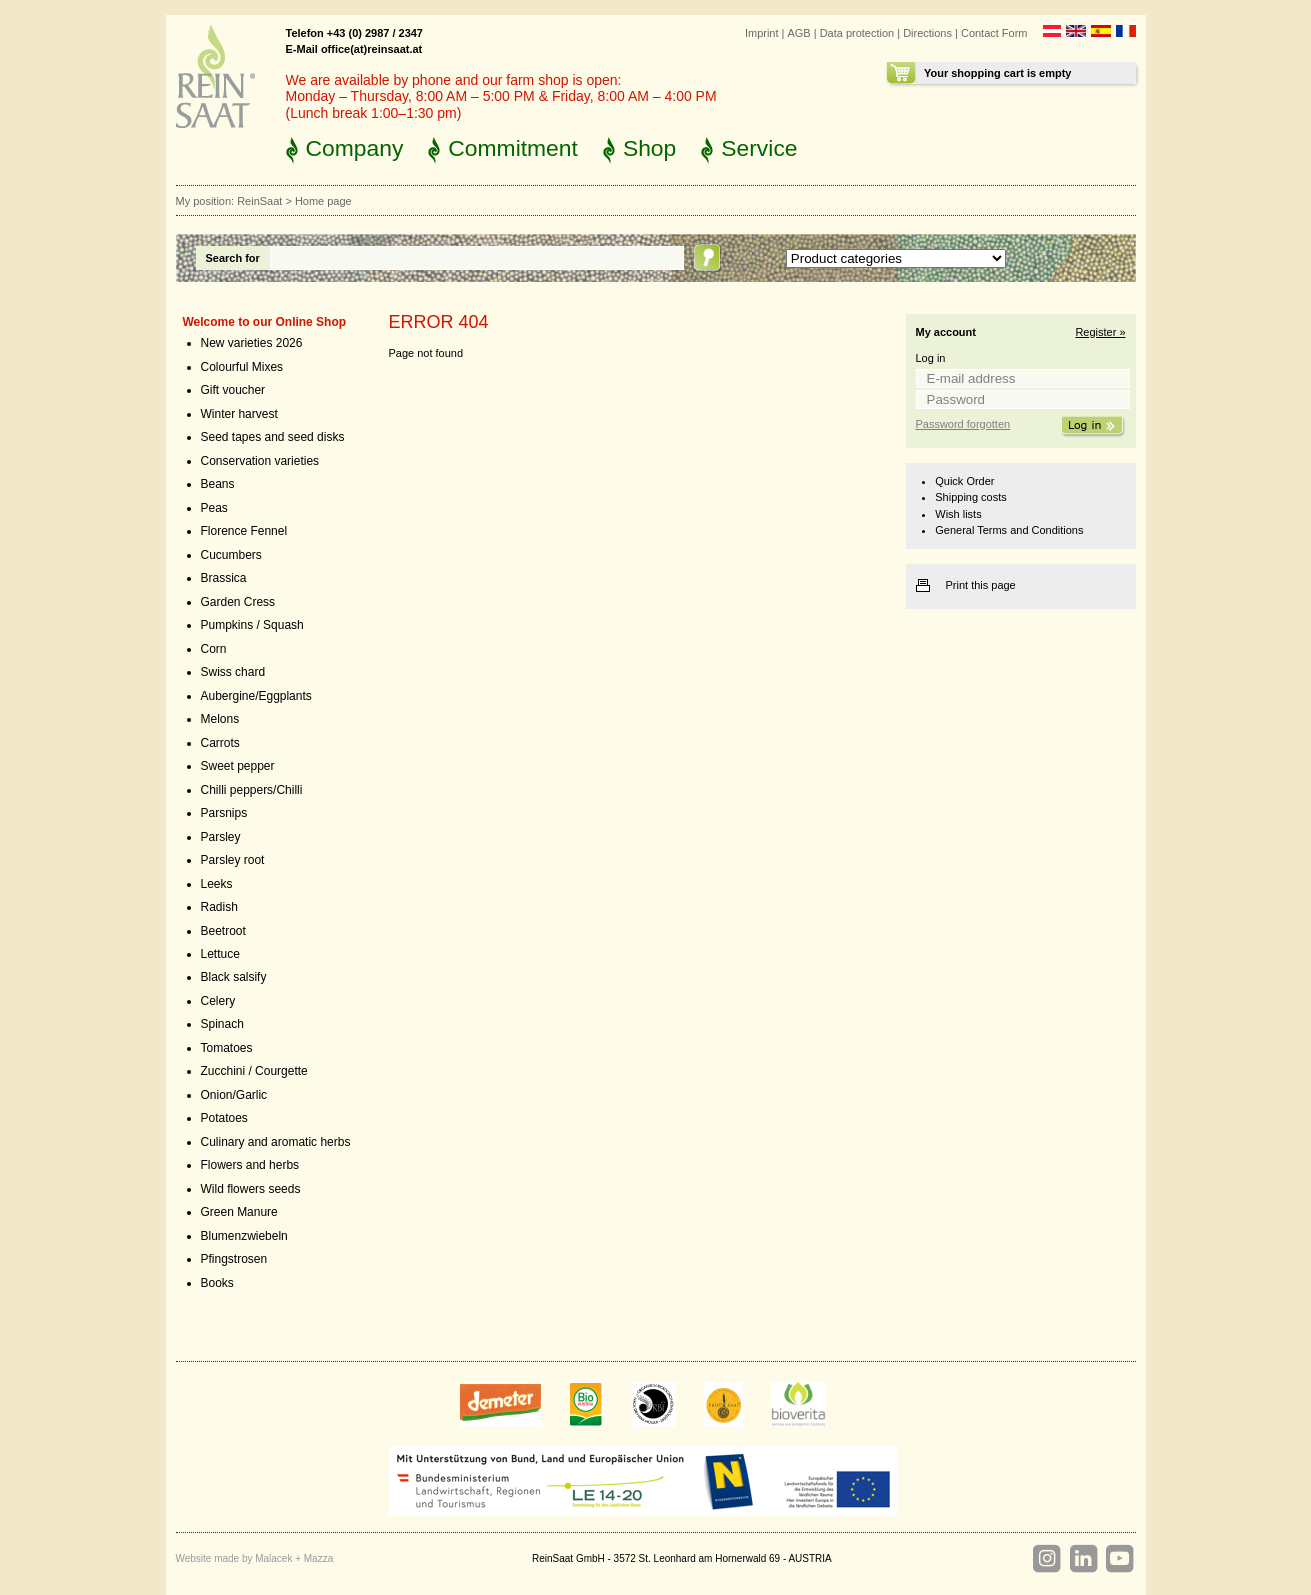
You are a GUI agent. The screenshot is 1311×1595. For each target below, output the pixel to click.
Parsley (221, 837)
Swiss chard (233, 672)
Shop (649, 148)
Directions (927, 33)
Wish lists (958, 514)
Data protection (857, 33)
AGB (799, 33)
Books (217, 1283)
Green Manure (239, 1212)
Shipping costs (970, 497)
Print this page (981, 585)
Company (355, 148)
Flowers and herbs (250, 1165)
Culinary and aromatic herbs (276, 1142)
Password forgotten (963, 424)
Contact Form (994, 33)
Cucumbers (231, 555)
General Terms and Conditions (1009, 530)
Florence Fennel (244, 531)
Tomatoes (227, 1048)
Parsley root (233, 860)
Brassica (224, 578)
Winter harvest (239, 414)
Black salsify (234, 977)
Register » (1100, 332)
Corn (214, 649)
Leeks (217, 884)
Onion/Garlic (234, 1095)
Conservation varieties (260, 461)
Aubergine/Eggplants (256, 696)
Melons (220, 719)
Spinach (222, 1024)
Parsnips (224, 813)
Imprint (762, 33)
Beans (218, 484)
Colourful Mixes (242, 367)
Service (759, 148)
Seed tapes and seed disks (273, 437)
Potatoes (224, 1118)
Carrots (220, 743)
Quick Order (964, 481)
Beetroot (223, 931)
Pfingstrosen (234, 1259)
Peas (214, 508)
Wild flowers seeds (251, 1189)
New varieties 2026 (252, 343)
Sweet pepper (238, 766)
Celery (218, 1001)
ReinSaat (259, 201)
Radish (219, 907)
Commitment (513, 148)
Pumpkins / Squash (252, 625)
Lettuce (220, 954)
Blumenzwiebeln (244, 1236)
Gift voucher (233, 390)
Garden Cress (238, 602)
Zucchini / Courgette (254, 1071)
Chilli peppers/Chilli (252, 790)
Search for (233, 258)
